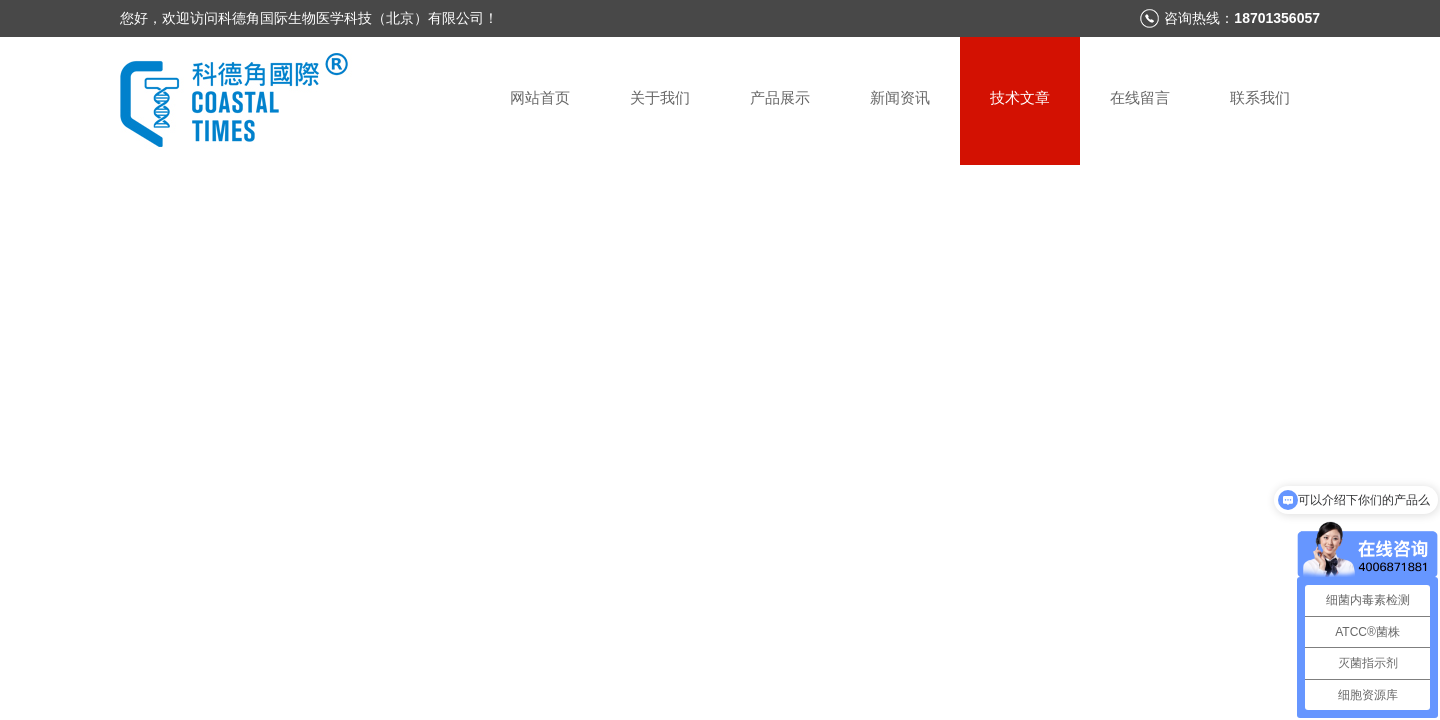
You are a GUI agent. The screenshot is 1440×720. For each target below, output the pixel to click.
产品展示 (780, 97)
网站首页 (540, 97)
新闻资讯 (900, 97)
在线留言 (1140, 97)
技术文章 (1020, 97)
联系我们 (1260, 97)
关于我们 (660, 97)
